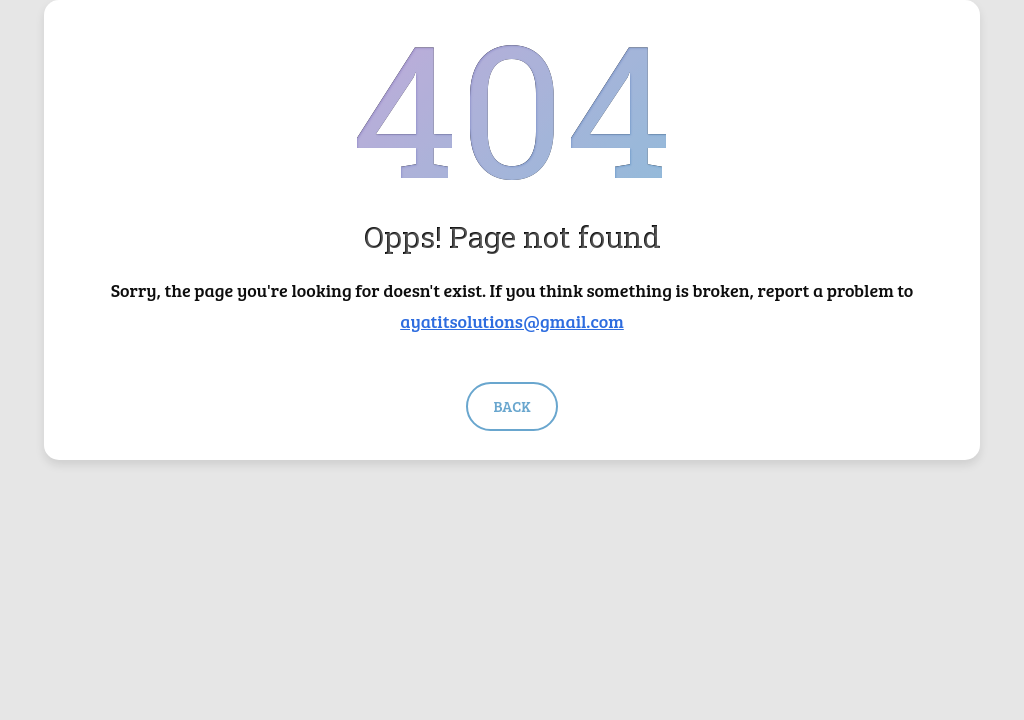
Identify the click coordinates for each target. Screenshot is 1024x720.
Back (511, 406)
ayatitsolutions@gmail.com (512, 321)
